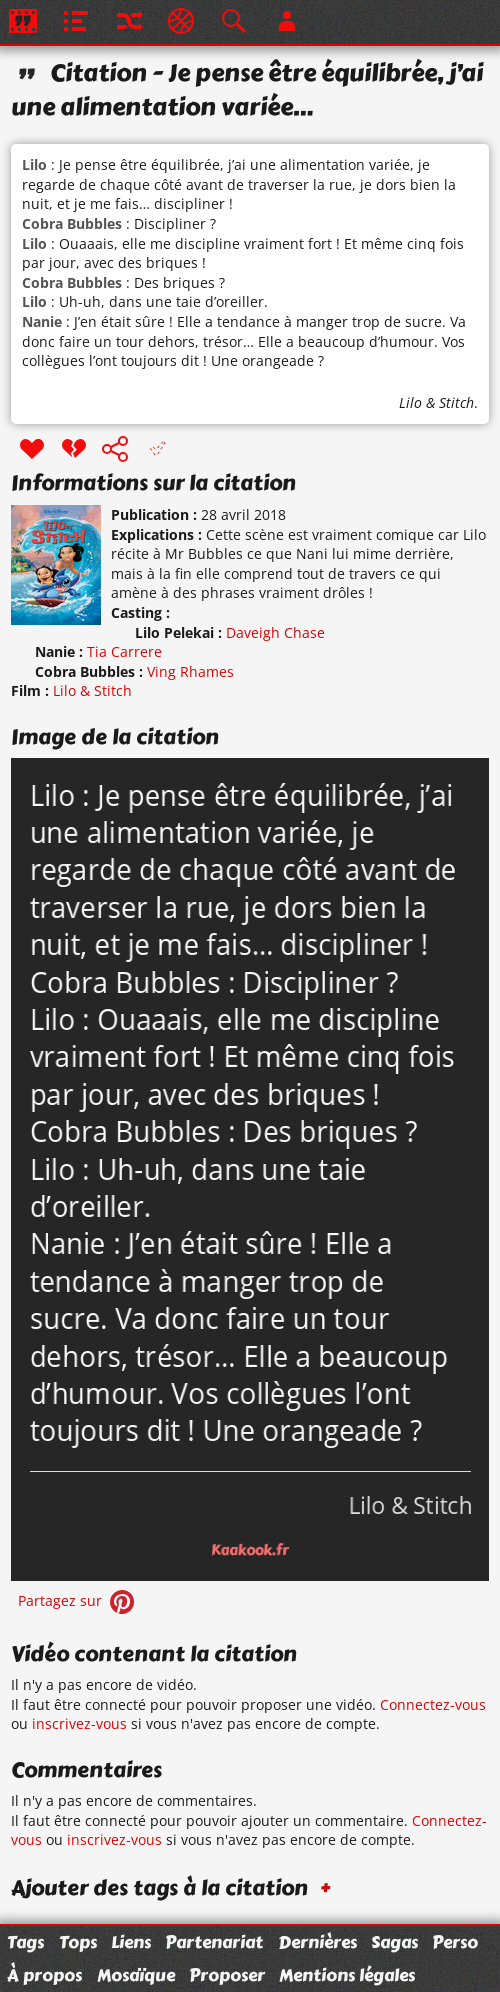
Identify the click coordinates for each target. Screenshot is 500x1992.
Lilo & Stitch (436, 402)
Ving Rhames (190, 671)
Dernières (317, 1942)
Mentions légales (347, 1975)
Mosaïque (136, 1975)
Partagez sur (78, 1600)
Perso (455, 1942)
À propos (44, 1975)
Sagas (394, 1942)
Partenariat (214, 1942)
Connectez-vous (433, 1704)
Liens (131, 1942)
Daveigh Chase (275, 632)
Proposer (227, 1975)
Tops (78, 1942)
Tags (25, 1942)
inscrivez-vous (79, 1723)
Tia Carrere (124, 651)
